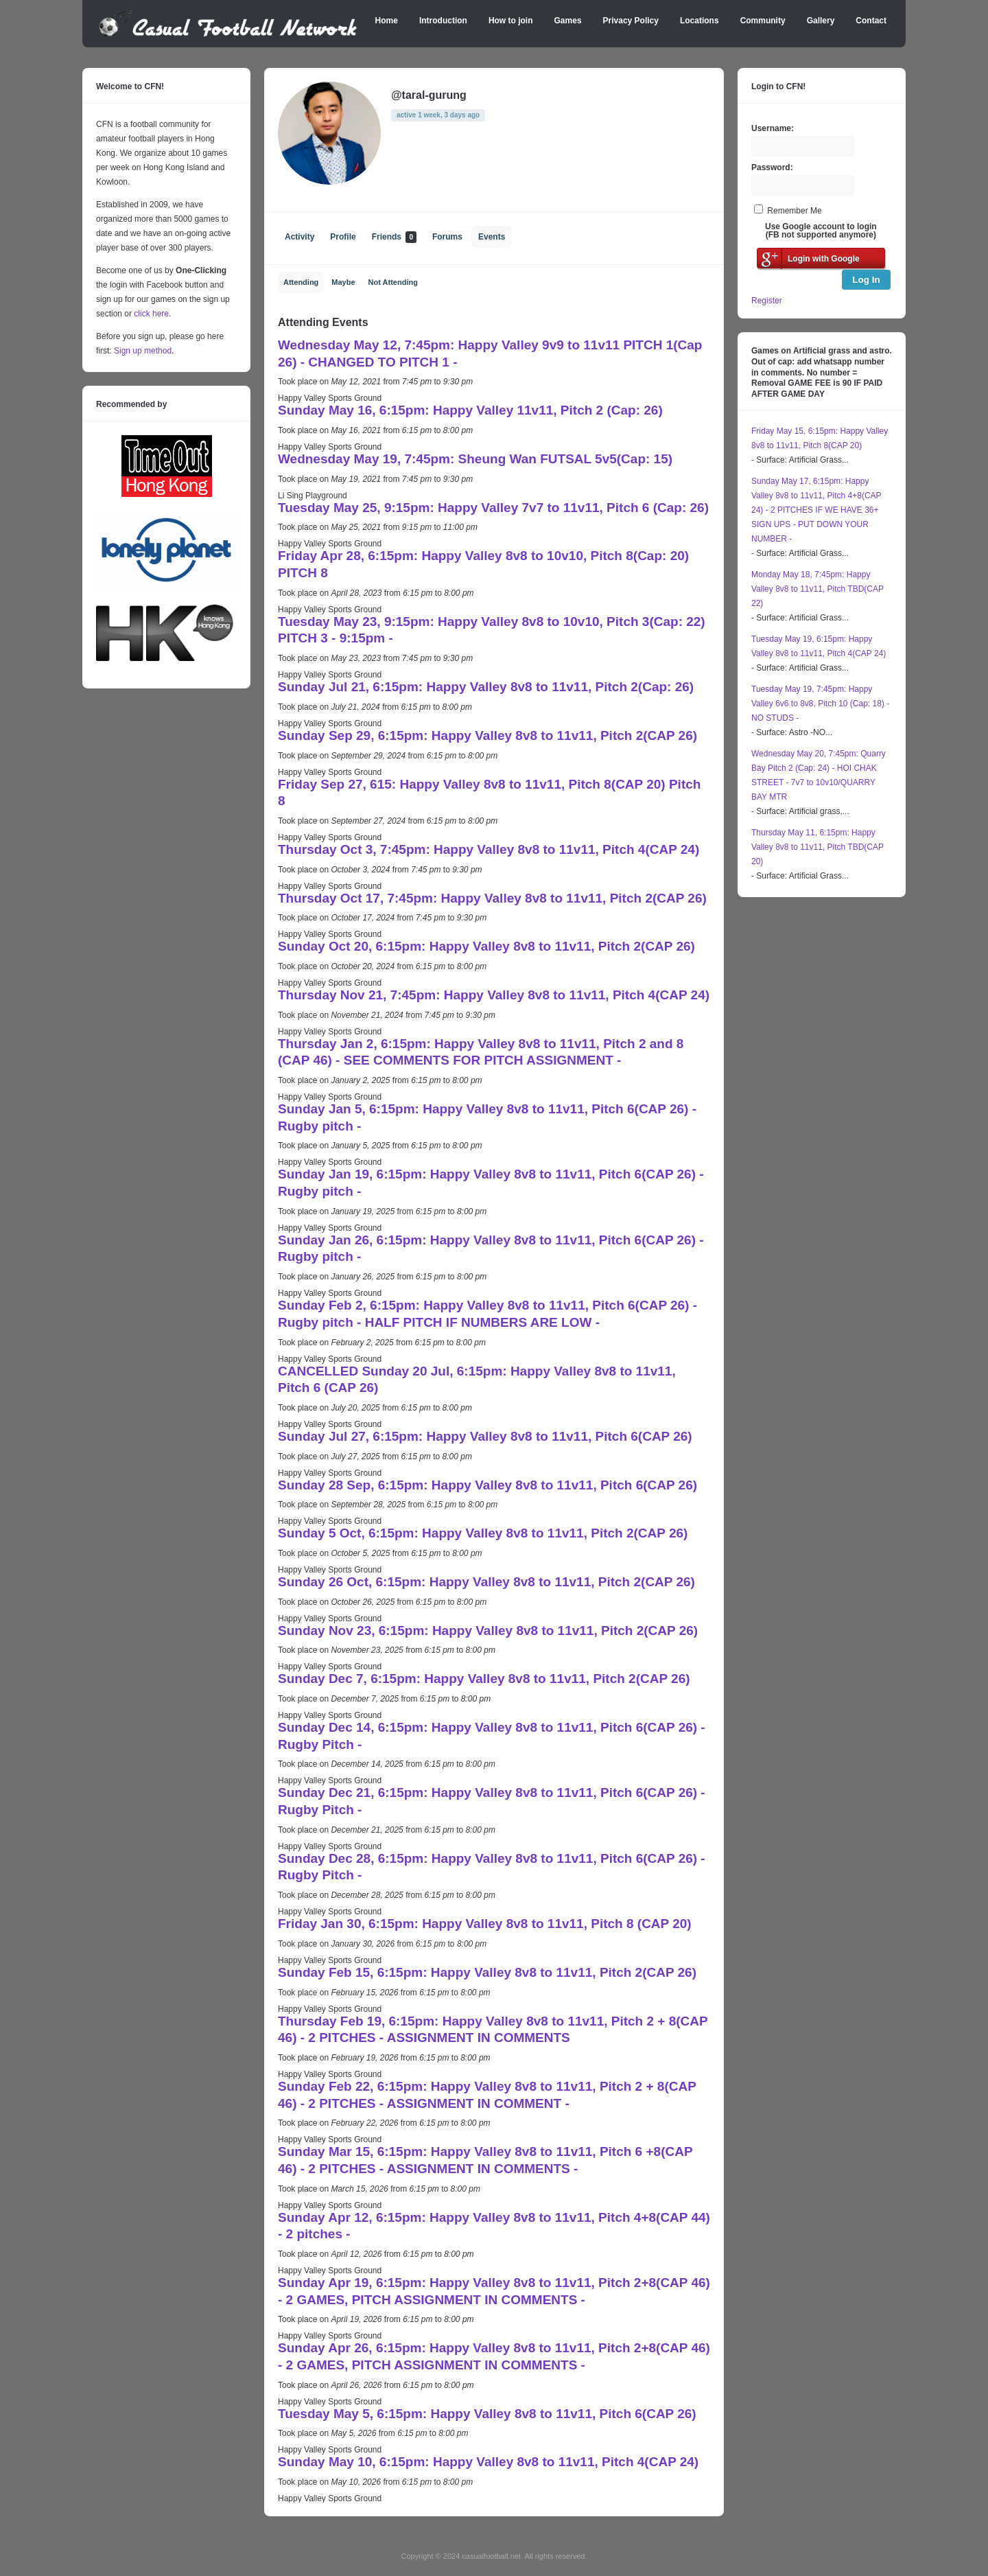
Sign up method (142, 351)
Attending (300, 282)
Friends (394, 237)
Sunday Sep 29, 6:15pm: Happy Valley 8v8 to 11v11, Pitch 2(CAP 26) (487, 735)
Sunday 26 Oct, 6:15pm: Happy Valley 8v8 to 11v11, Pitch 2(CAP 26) (486, 1582)
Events (491, 237)
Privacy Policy (631, 20)
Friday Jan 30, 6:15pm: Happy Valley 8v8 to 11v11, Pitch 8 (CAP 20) (485, 1923)
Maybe (343, 282)
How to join (511, 20)
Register (766, 301)
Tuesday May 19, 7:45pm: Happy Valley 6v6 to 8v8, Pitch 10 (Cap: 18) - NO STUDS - (820, 703)
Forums (447, 237)
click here (151, 313)
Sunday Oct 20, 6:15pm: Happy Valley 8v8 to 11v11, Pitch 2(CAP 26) (486, 946)
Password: (772, 167)
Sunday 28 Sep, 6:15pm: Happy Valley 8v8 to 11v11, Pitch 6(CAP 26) (487, 1485)
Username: (772, 128)
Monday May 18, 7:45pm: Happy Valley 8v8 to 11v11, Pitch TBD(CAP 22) (817, 589)
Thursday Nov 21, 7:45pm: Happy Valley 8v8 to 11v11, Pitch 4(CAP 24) (493, 995)
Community (763, 20)
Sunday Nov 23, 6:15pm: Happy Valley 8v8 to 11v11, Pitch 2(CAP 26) (488, 1630)
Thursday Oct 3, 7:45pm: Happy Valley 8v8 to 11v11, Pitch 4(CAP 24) (488, 849)
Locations (699, 20)
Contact (871, 20)
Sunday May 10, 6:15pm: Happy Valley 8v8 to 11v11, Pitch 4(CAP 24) (488, 2462)
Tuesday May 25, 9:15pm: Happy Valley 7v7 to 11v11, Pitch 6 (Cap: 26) (493, 507)
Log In (866, 280)
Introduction (443, 20)
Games (568, 20)
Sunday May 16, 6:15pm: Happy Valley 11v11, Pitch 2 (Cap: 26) (470, 410)
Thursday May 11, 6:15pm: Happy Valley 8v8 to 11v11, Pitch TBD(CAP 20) (817, 847)
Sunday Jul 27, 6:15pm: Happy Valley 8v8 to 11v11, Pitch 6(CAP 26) (485, 1436)
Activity (299, 237)
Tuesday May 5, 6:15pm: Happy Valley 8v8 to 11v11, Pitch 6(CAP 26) (487, 2413)
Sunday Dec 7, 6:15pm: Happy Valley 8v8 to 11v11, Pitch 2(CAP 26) (484, 1678)
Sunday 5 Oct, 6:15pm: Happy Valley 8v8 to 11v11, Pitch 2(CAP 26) (482, 1533)
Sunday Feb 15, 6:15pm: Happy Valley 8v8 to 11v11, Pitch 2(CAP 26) (487, 1972)
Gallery (821, 20)
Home (386, 20)
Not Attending (393, 282)
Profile (342, 237)
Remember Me (794, 211)
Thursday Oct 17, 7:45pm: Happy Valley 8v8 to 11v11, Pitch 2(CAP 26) (492, 898)
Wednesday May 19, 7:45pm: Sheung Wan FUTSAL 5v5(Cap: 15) (475, 459)
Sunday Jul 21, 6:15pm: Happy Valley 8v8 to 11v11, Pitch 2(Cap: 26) (486, 687)
